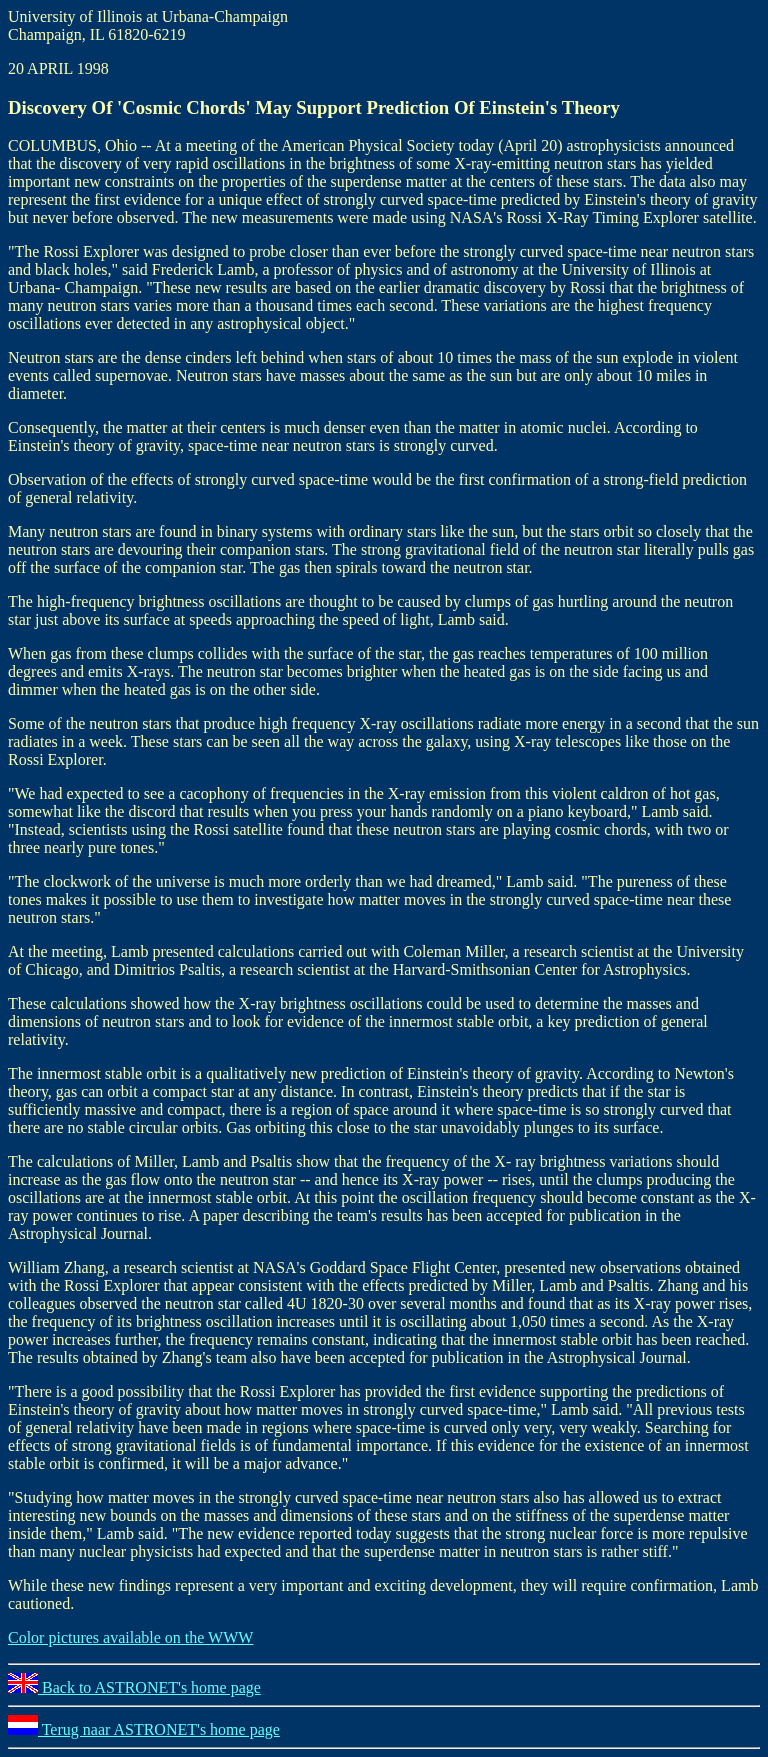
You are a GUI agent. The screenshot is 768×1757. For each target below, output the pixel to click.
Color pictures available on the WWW (130, 1637)
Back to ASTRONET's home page (134, 1687)
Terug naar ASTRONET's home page (144, 1729)
